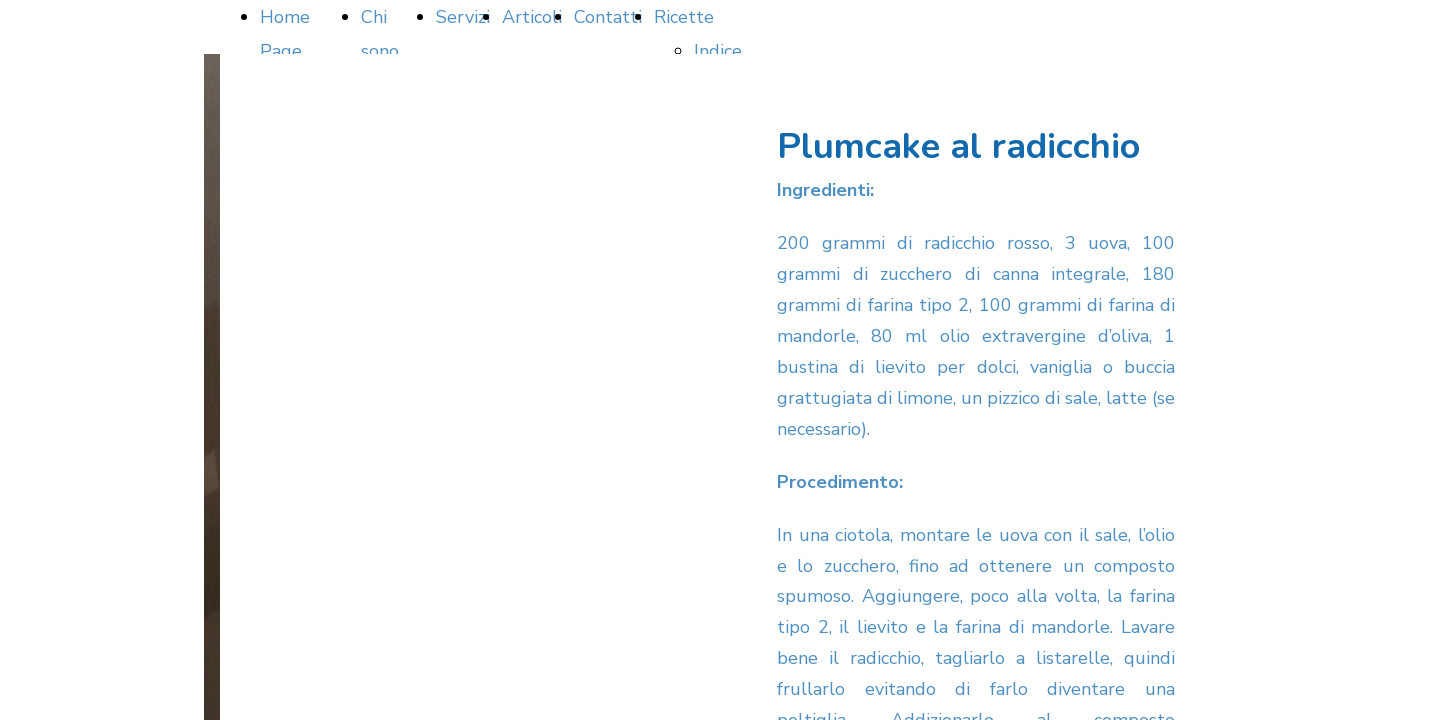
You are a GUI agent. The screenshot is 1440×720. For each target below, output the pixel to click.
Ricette (684, 17)
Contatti (608, 17)
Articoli (532, 17)
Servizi (463, 17)
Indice (718, 51)
